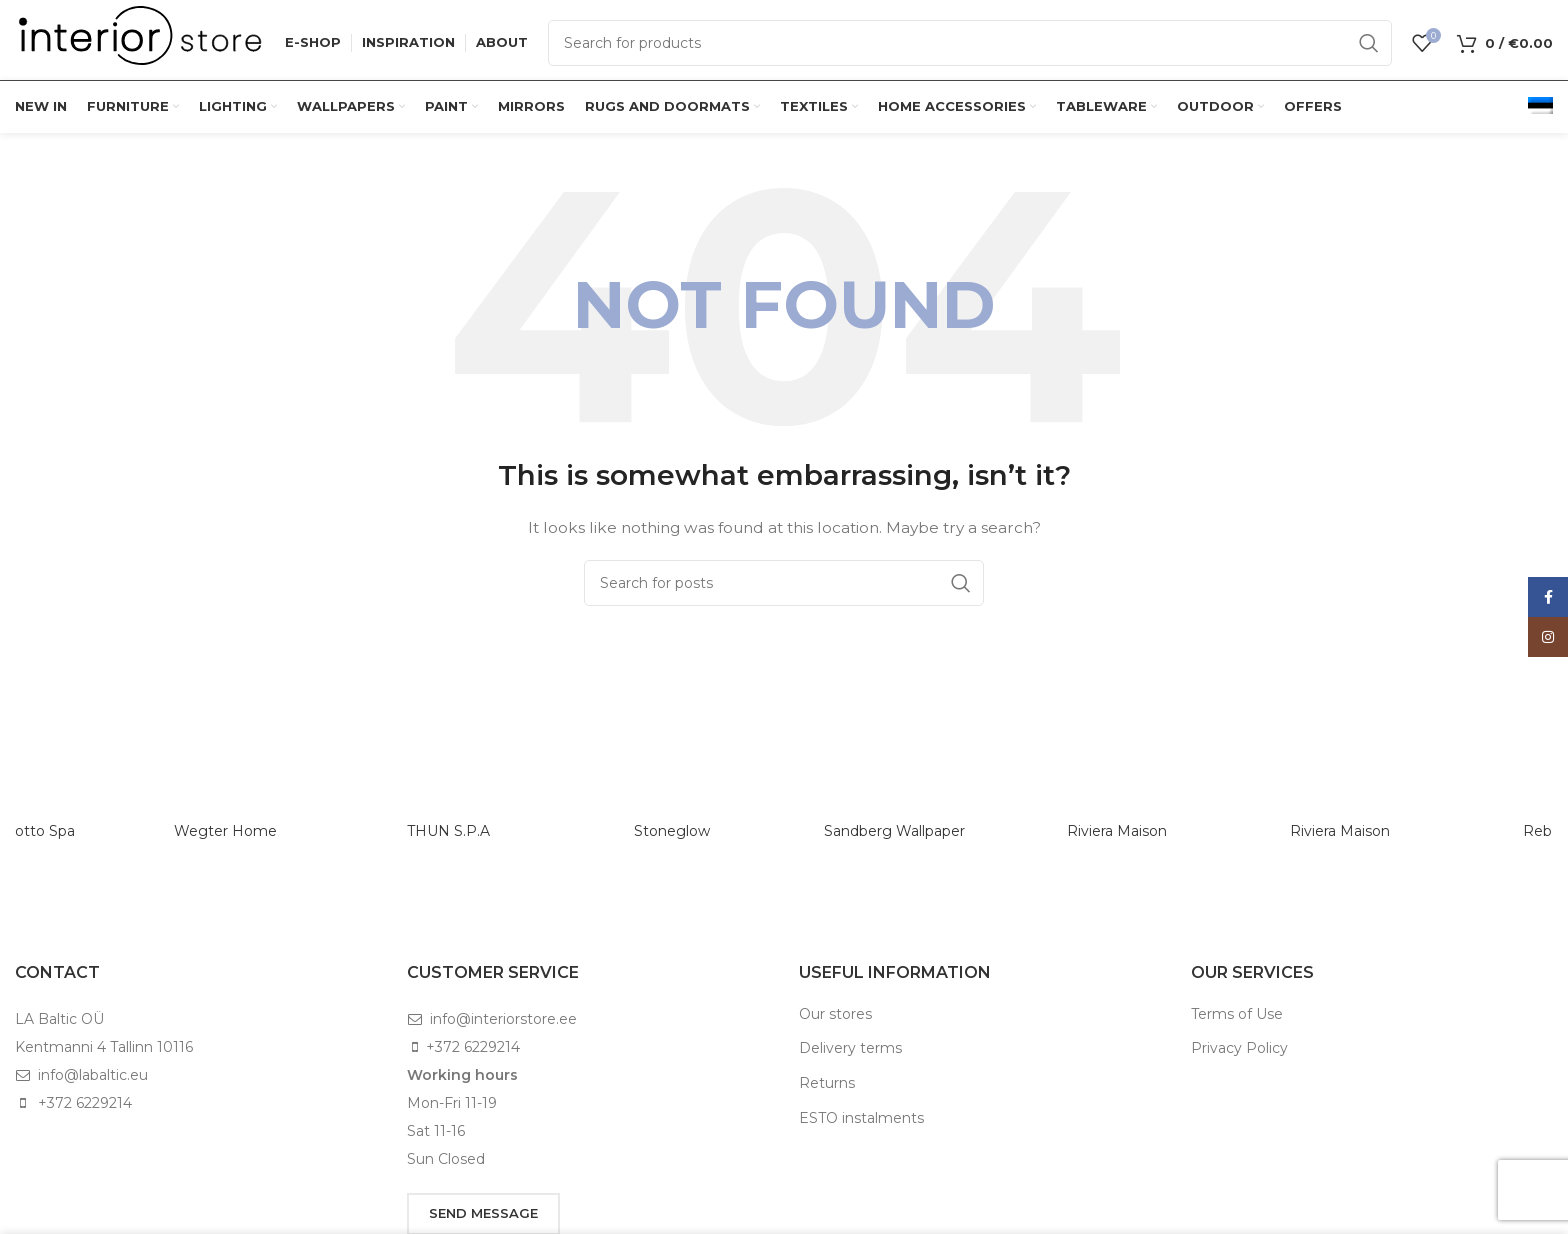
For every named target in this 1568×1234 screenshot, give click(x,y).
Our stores (835, 1014)
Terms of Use (1237, 1014)
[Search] (970, 43)
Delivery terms (850, 1048)
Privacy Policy (1239, 1048)
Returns (827, 1083)
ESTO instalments (861, 1118)
